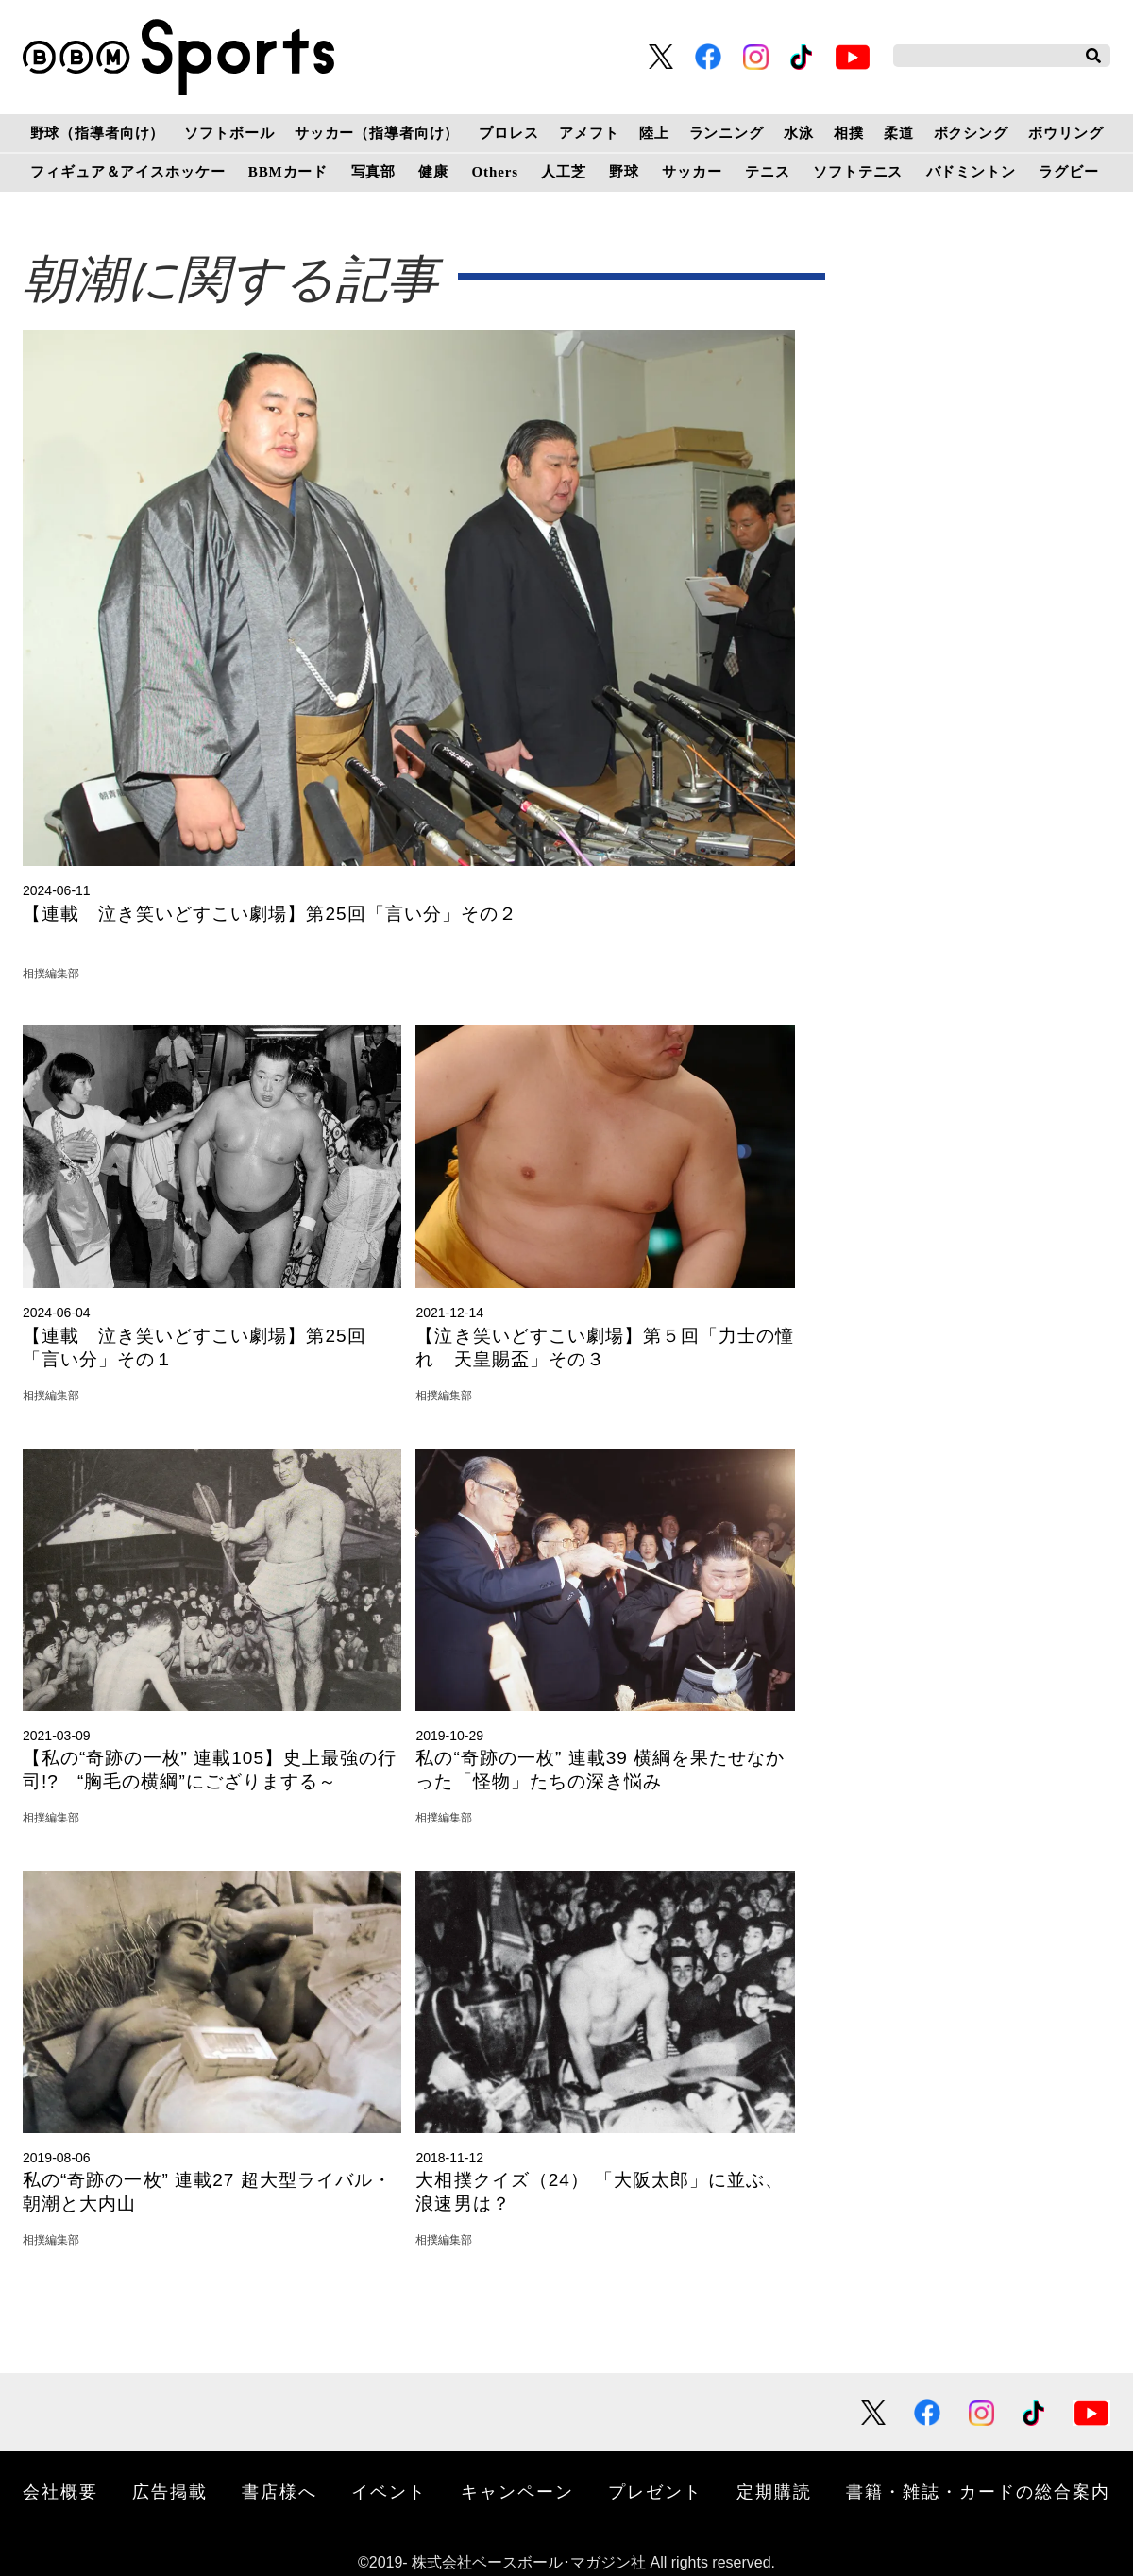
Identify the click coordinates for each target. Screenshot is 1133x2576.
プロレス (508, 133)
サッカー (691, 171)
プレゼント (655, 2491)
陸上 (654, 133)
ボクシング (971, 133)
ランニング (726, 133)
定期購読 (774, 2491)
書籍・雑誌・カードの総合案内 (978, 2491)
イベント (389, 2491)
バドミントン (971, 171)
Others (495, 171)
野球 (624, 171)
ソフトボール (229, 133)
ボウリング (1065, 133)
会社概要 (60, 2491)
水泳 (799, 133)
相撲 (849, 133)
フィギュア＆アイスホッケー (127, 171)
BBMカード (288, 171)
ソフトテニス (858, 171)
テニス (767, 171)
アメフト (588, 133)
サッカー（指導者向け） (377, 133)
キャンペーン (517, 2491)
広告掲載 (170, 2491)
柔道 (899, 133)
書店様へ (279, 2491)
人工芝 (563, 171)
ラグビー (1068, 171)
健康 (433, 171)
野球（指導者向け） (97, 133)
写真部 (374, 171)
